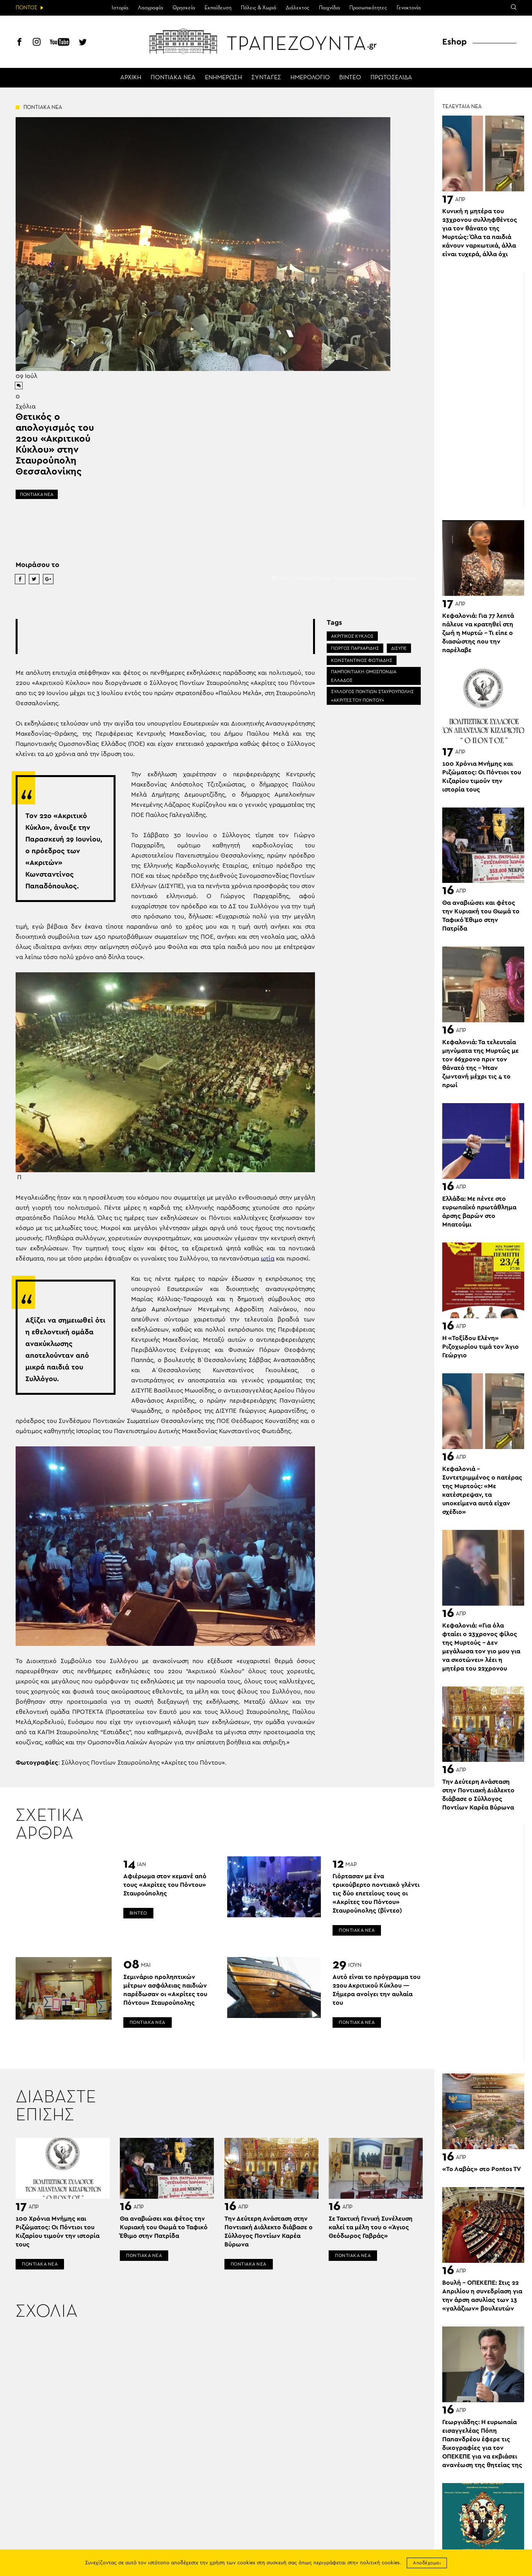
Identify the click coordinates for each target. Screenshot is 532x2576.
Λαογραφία (150, 8)
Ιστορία (120, 8)
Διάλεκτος (298, 8)
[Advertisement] (165, 636)
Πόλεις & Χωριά (258, 8)
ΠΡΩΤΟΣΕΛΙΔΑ (391, 78)
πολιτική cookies (380, 2562)
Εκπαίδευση (218, 8)
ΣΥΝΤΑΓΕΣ (266, 78)
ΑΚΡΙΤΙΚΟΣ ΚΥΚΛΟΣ (352, 636)
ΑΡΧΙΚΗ (130, 78)
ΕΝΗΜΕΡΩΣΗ (223, 78)
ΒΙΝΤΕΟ (350, 78)
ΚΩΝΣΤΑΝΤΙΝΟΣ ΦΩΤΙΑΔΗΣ (361, 660)
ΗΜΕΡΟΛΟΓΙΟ (310, 78)
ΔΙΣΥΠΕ (399, 648)
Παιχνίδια (329, 8)
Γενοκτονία (409, 8)
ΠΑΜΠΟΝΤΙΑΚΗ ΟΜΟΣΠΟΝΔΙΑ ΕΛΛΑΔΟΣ (364, 676)
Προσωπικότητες (368, 8)
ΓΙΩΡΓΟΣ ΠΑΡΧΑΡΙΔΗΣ (355, 648)
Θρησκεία (184, 8)
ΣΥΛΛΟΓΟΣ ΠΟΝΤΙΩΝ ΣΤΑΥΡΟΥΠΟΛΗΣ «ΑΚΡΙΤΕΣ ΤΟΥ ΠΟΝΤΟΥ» (372, 695)
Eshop (454, 41)
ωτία (267, 1258)
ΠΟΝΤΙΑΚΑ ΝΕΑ (173, 78)
